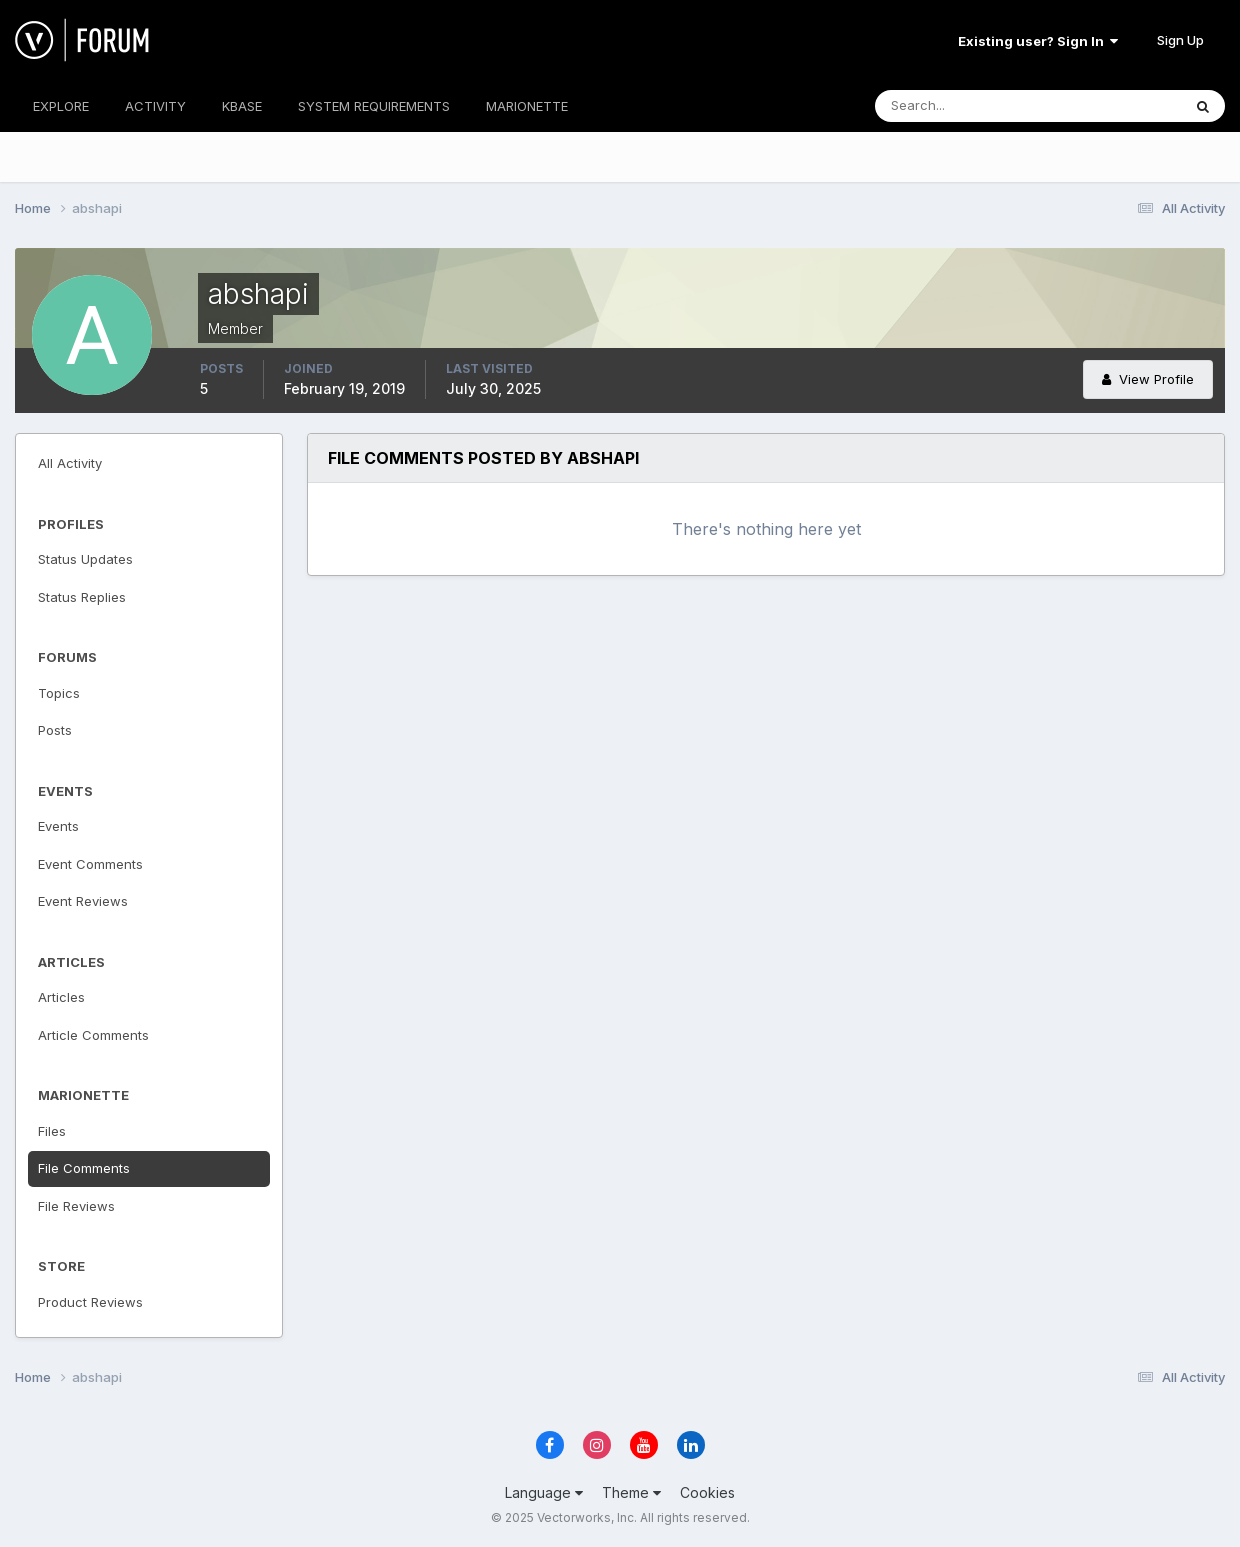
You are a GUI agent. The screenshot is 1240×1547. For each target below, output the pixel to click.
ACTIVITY (155, 106)
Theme (631, 1492)
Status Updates (85, 559)
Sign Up (1180, 40)
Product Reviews (90, 1302)
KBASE (242, 106)
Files (52, 1131)
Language (544, 1492)
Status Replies (82, 597)
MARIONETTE (527, 106)
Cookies (707, 1492)
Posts (55, 730)
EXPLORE (61, 106)
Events (58, 826)
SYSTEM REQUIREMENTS (374, 106)
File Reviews (76, 1206)
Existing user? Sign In (1038, 41)
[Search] (963, 106)
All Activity (70, 463)
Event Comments (90, 864)
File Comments (84, 1168)
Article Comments (93, 1035)
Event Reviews (83, 901)
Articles (61, 997)
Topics (59, 693)
